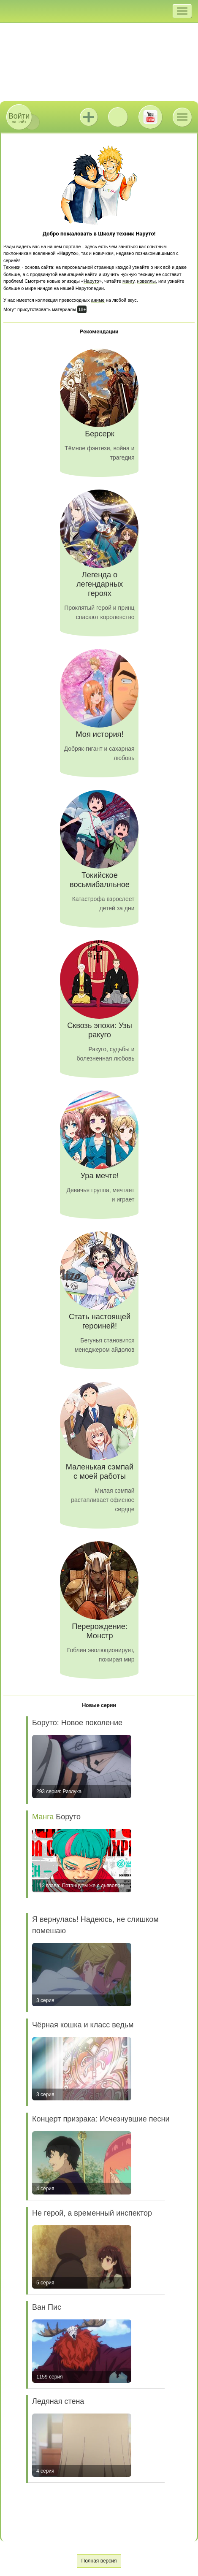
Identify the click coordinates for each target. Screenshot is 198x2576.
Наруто (91, 281)
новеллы (146, 281)
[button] (182, 11)
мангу (128, 281)
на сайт (19, 118)
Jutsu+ (89, 117)
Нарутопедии (90, 288)
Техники (12, 267)
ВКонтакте (117, 117)
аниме (98, 300)
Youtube (150, 117)
